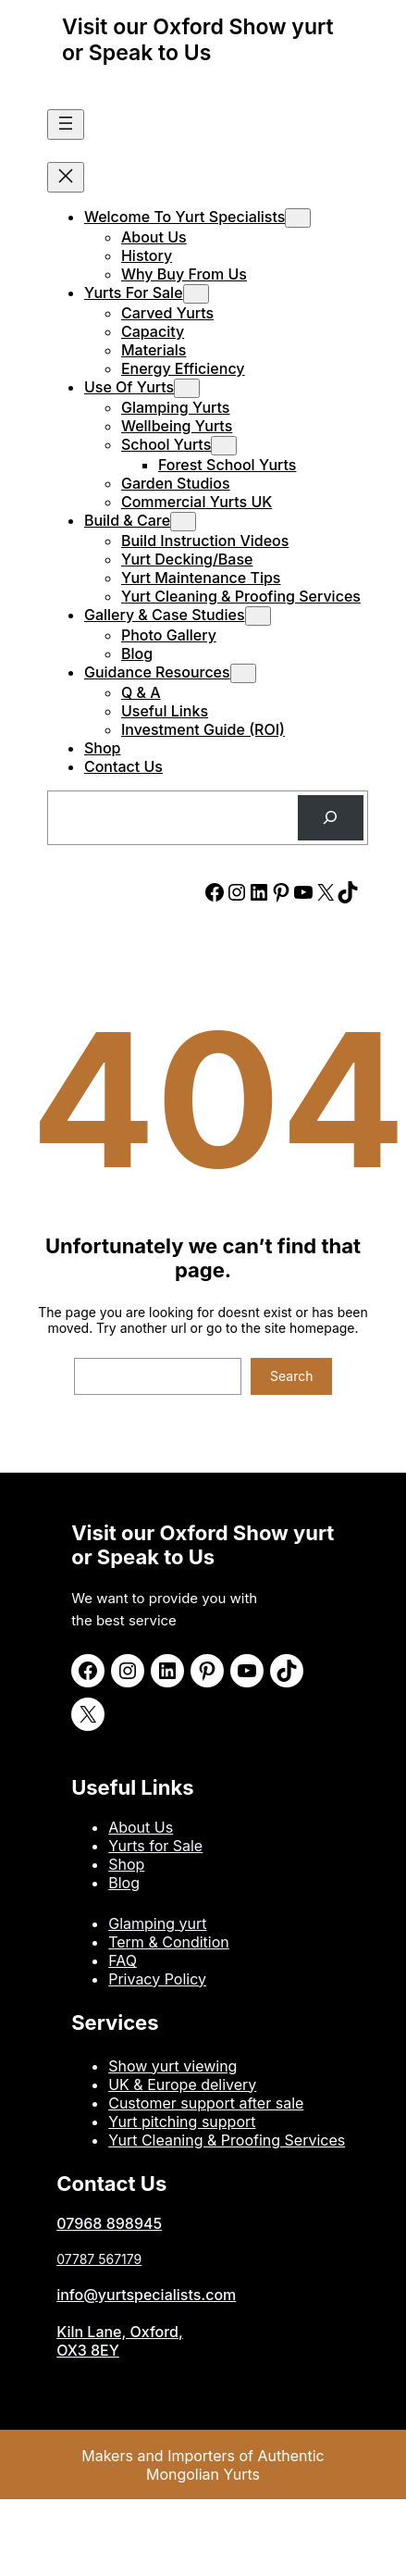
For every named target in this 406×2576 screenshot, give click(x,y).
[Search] (330, 817)
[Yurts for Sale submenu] (196, 294)
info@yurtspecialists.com (146, 2294)
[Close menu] (65, 177)
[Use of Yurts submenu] (187, 388)
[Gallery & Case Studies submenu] (258, 616)
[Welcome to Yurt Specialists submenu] (298, 218)
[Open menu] (65, 124)
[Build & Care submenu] (183, 521)
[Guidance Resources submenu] (243, 673)
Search (291, 1376)
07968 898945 (109, 2223)
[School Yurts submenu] (224, 445)
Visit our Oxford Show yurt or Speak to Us (198, 40)
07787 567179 (98, 2259)
